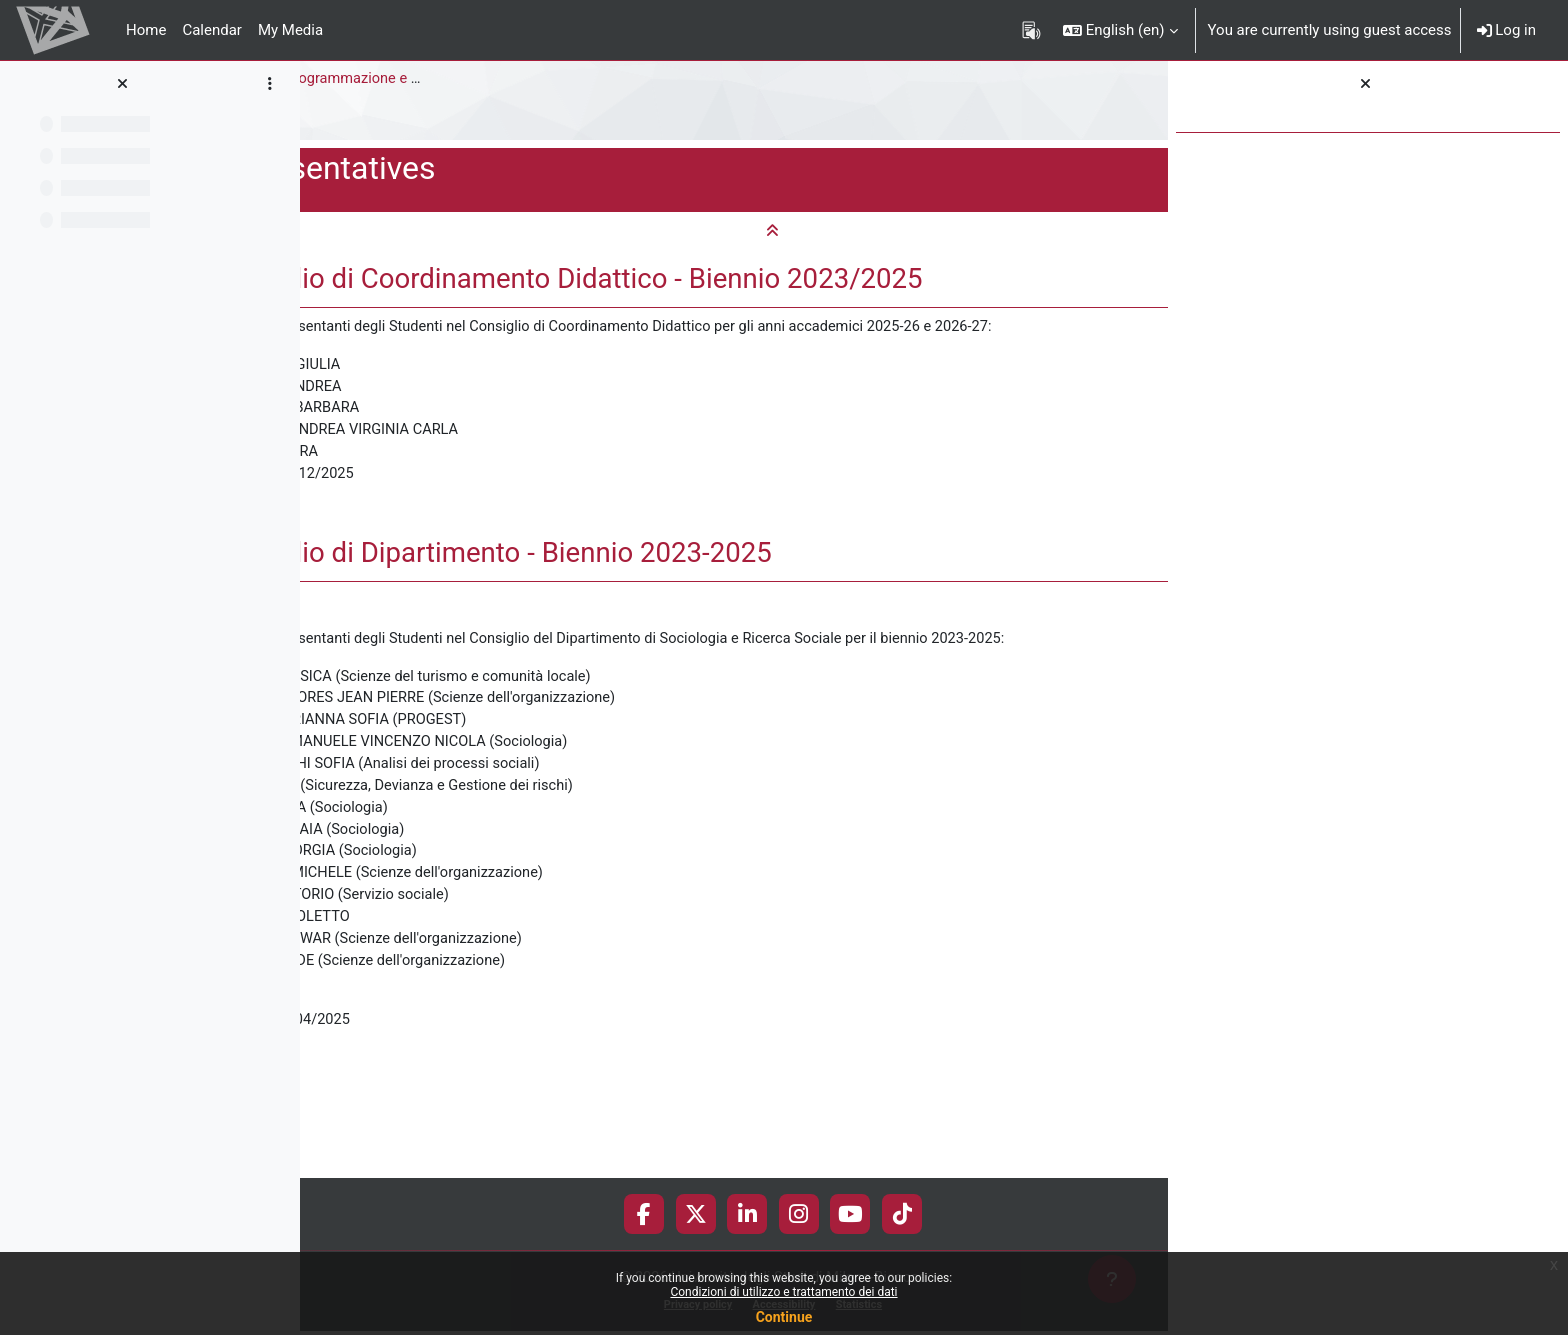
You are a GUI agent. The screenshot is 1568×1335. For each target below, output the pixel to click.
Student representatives (396, 119)
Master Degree (452, 79)
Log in (1506, 30)
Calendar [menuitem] (212, 30)
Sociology (348, 79)
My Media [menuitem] (290, 30)
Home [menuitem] (146, 30)
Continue (784, 1317)
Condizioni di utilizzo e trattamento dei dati (783, 1292)
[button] (1120, 30)
